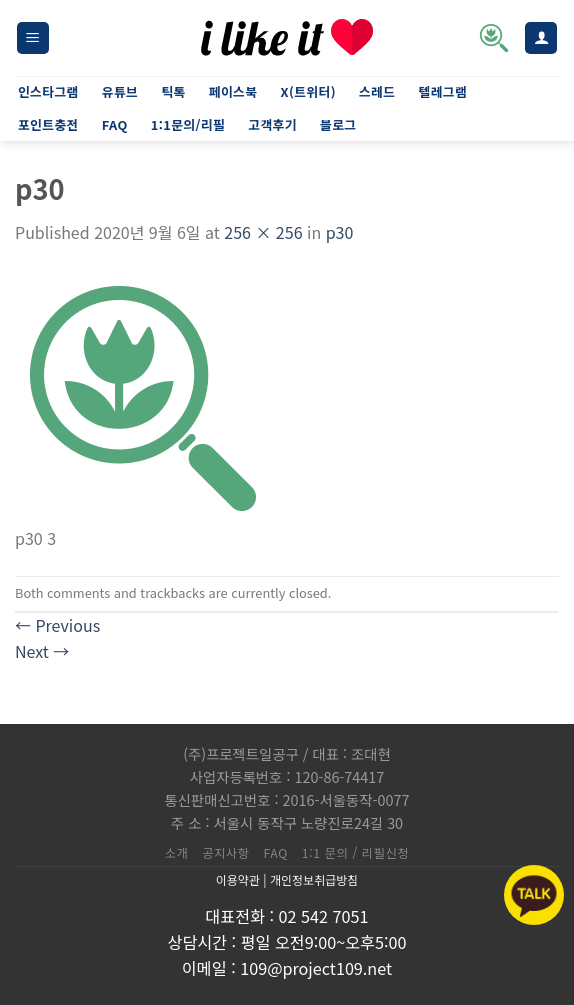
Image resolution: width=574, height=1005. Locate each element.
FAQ (276, 853)
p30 (340, 232)
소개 (177, 853)
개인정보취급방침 (314, 879)
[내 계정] (541, 38)
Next (42, 651)
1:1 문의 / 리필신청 (356, 853)
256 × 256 (263, 232)
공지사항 (225, 853)
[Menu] (33, 38)
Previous (57, 625)
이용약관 (238, 879)
